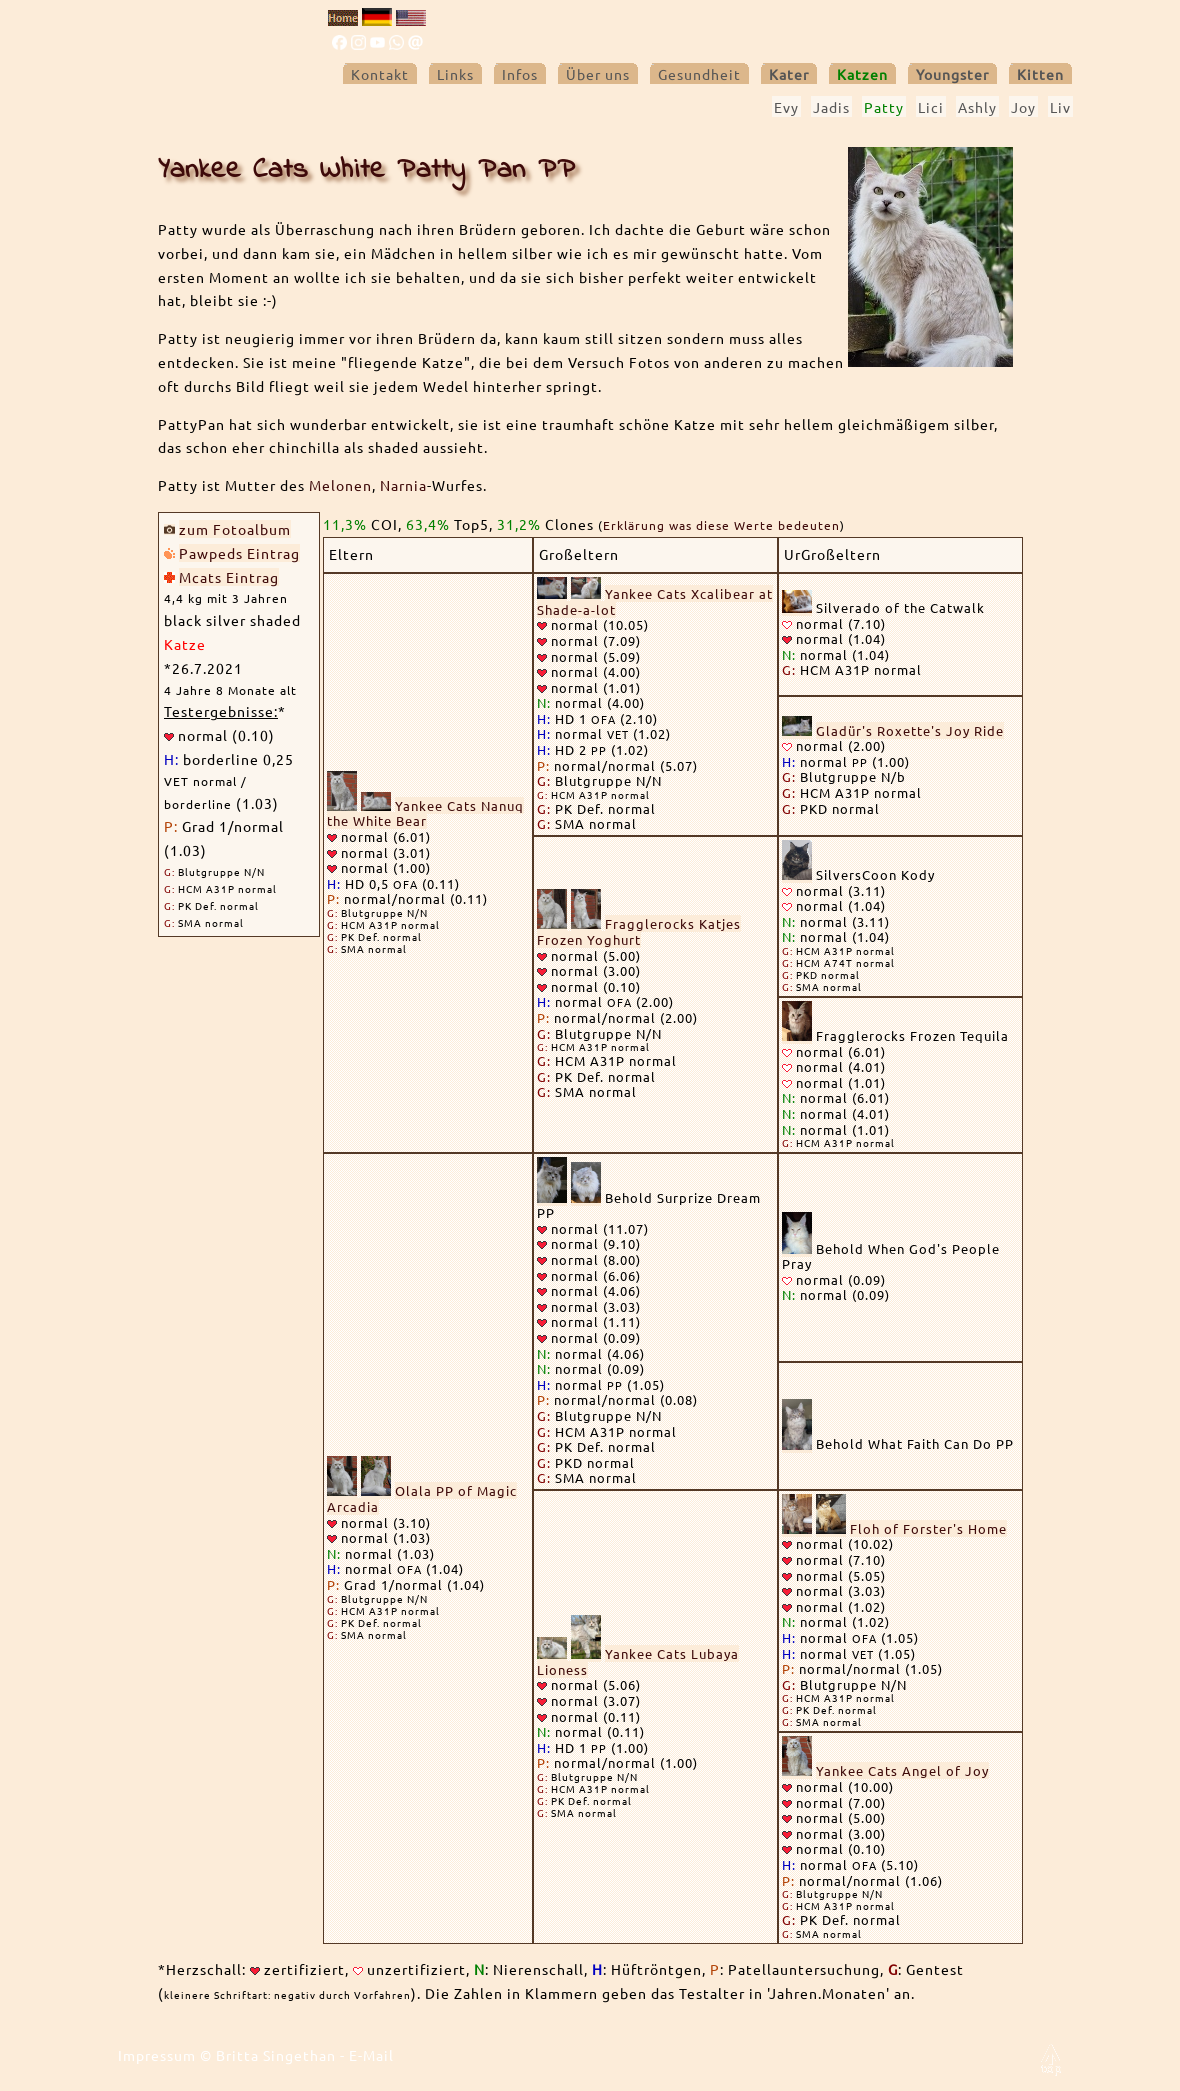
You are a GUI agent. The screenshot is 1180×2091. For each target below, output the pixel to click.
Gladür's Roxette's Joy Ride (910, 730)
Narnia (403, 485)
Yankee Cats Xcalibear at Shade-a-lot (655, 601)
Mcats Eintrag (229, 577)
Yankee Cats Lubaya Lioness (638, 1661)
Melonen (340, 485)
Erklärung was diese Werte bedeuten (721, 525)
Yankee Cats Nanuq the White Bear (425, 813)
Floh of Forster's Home (928, 1528)
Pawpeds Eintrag (239, 553)
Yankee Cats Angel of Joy (902, 1770)
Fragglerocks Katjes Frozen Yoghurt (639, 931)
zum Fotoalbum (235, 529)
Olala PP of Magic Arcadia (422, 1498)
